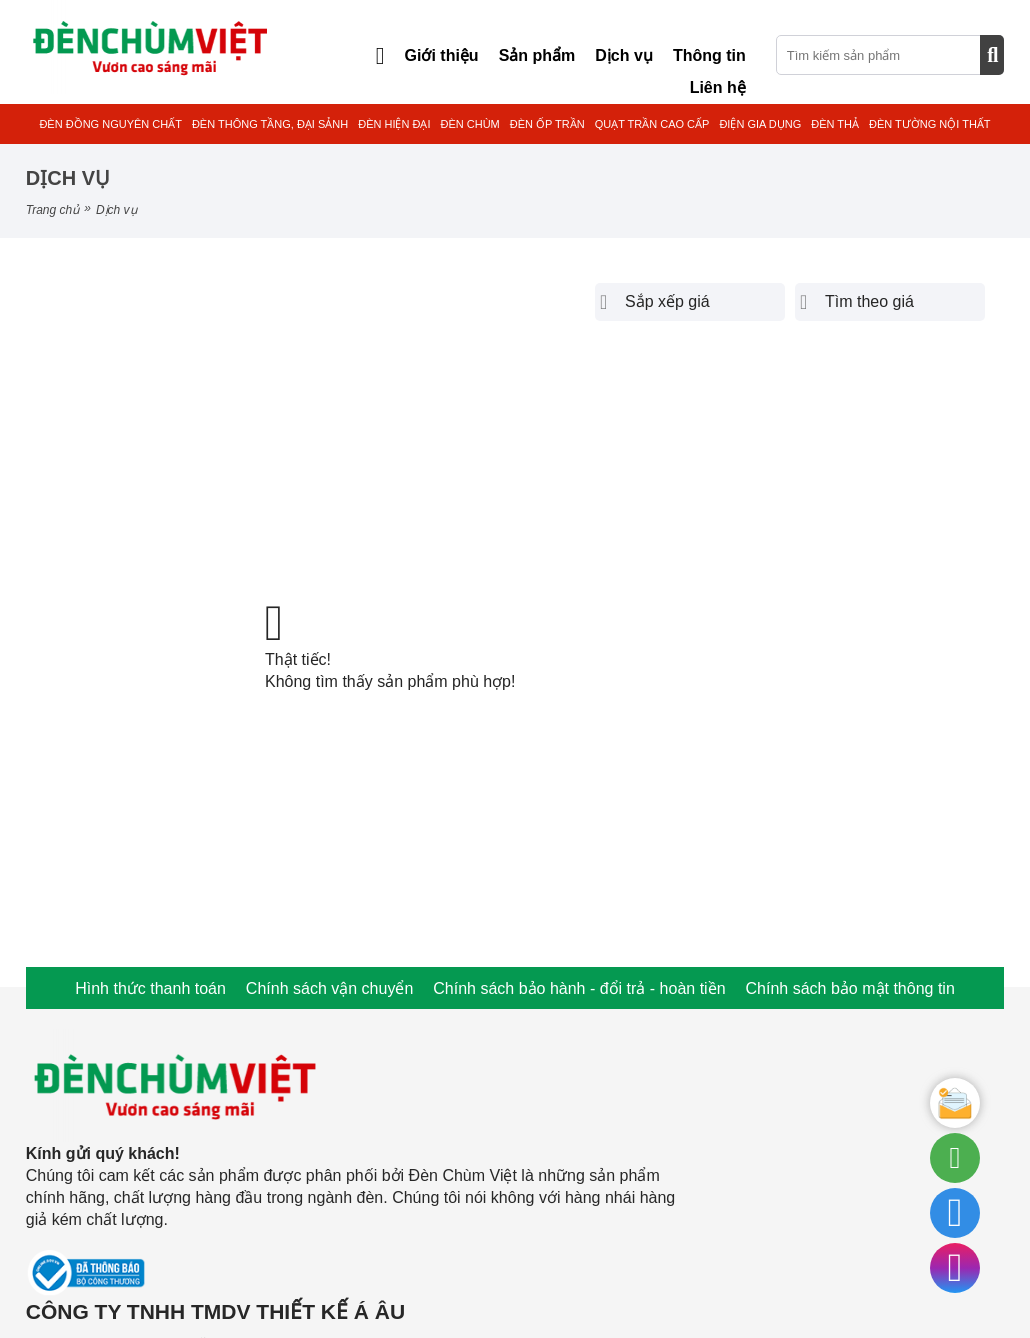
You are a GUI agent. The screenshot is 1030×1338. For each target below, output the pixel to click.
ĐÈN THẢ (835, 124)
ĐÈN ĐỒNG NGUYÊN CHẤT (110, 124)
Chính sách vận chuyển (329, 988)
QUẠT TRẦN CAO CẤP (652, 124)
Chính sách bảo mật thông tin (850, 988)
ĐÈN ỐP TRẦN (547, 124)
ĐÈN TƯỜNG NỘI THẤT (930, 124)
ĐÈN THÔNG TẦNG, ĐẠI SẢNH (270, 124)
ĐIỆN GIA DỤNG (760, 124)
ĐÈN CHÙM (469, 124)
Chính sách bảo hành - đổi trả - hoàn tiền (579, 988)
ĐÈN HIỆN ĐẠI (394, 124)
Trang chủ (52, 210)
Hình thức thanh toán (150, 988)
